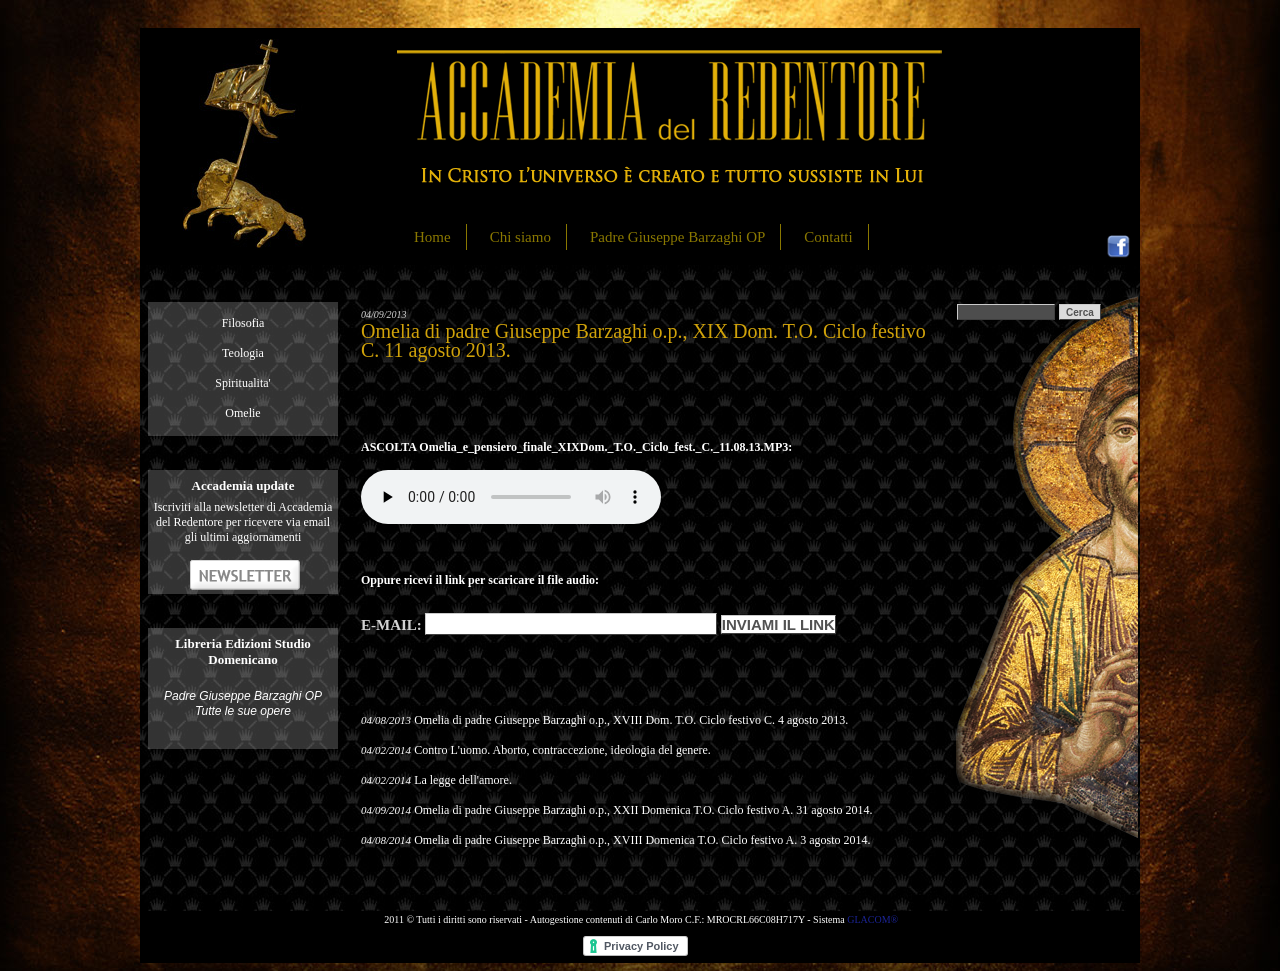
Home (432, 237)
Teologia (243, 353)
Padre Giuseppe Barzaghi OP (677, 237)
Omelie (242, 413)
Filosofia (243, 323)
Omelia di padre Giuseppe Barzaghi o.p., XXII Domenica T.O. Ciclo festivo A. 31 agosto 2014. (643, 810)
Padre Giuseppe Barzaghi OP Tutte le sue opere (243, 703)
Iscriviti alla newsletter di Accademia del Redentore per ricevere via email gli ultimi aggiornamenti (243, 522)
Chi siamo (520, 237)
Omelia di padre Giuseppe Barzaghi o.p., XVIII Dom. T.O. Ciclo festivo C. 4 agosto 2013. (631, 720)
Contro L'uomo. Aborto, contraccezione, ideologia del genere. (562, 750)
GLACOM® (872, 919)
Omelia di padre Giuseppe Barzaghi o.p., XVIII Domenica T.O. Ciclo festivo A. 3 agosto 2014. (642, 840)
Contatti (828, 237)
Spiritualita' (243, 383)
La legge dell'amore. (463, 780)
